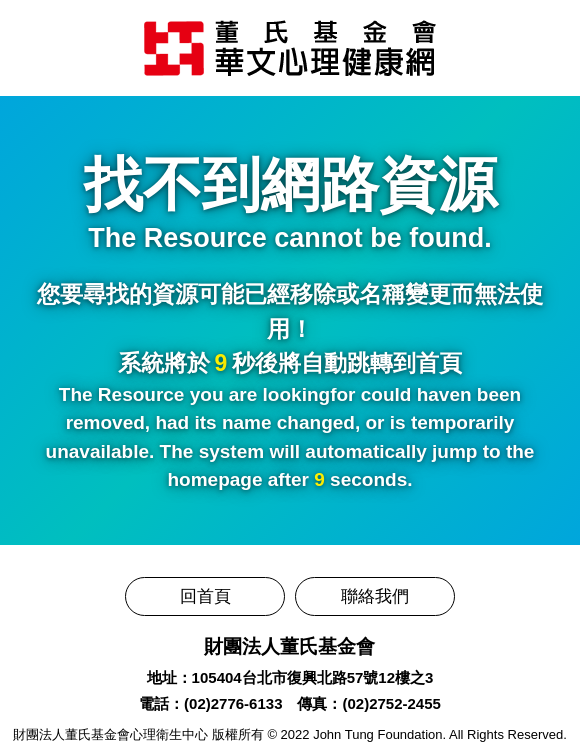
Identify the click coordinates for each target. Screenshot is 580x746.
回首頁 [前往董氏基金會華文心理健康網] (205, 596)
